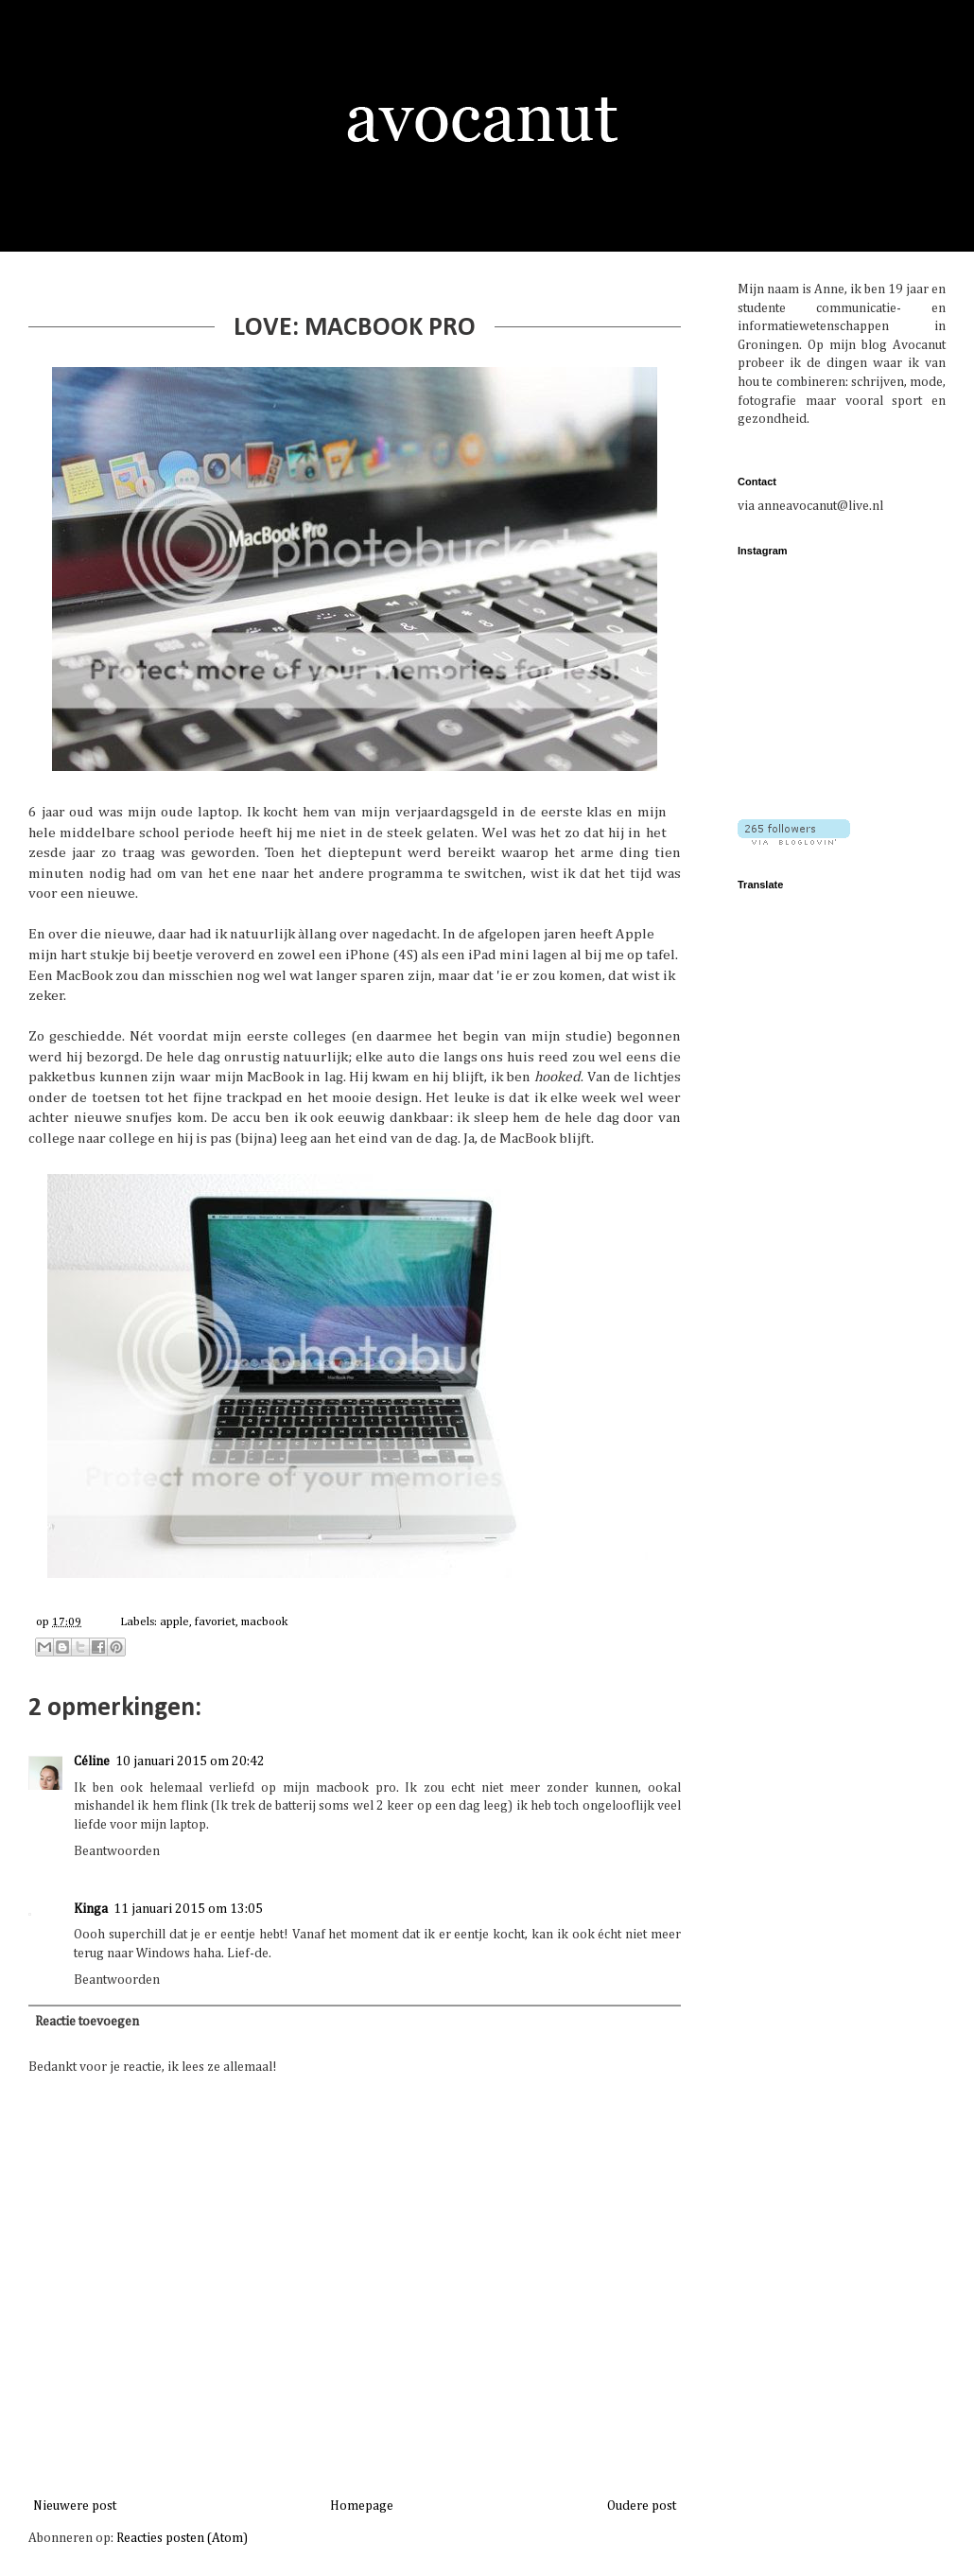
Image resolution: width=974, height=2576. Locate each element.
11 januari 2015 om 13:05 (188, 1909)
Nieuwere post (74, 2506)
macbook (264, 1622)
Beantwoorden (117, 1851)
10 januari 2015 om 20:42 (190, 1761)
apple (174, 1622)
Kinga (91, 1909)
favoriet (215, 1622)
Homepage (361, 2506)
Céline (92, 1761)
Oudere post (641, 2506)
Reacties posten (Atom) (182, 2538)
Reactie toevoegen (87, 2021)
